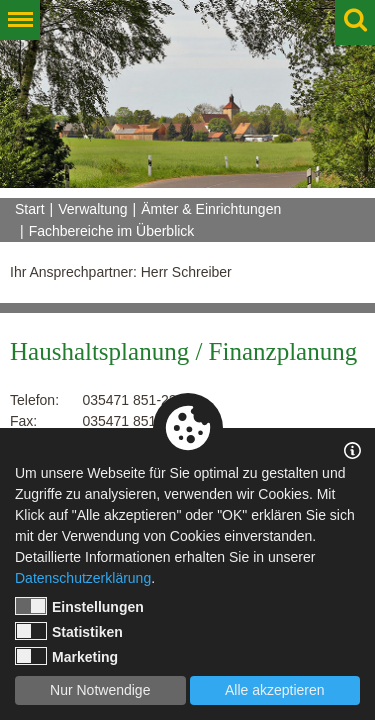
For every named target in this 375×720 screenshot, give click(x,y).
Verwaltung (92, 209)
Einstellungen (79, 606)
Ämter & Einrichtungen (211, 209)
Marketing (66, 656)
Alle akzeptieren (275, 690)
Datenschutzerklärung (83, 578)
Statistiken (69, 631)
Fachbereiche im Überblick (112, 231)
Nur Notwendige (100, 690)
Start (30, 209)
